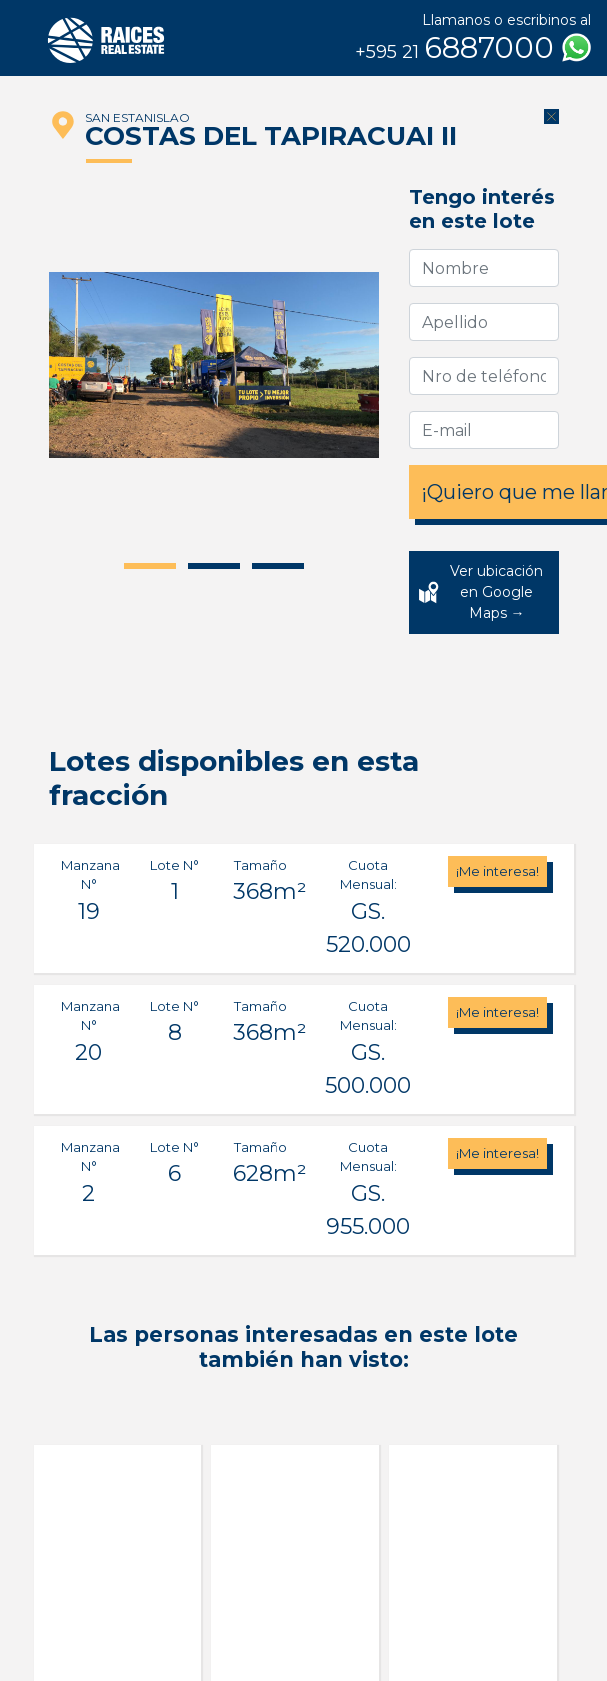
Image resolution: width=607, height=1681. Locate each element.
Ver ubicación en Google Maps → (496, 592)
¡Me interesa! (497, 871)
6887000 (473, 48)
